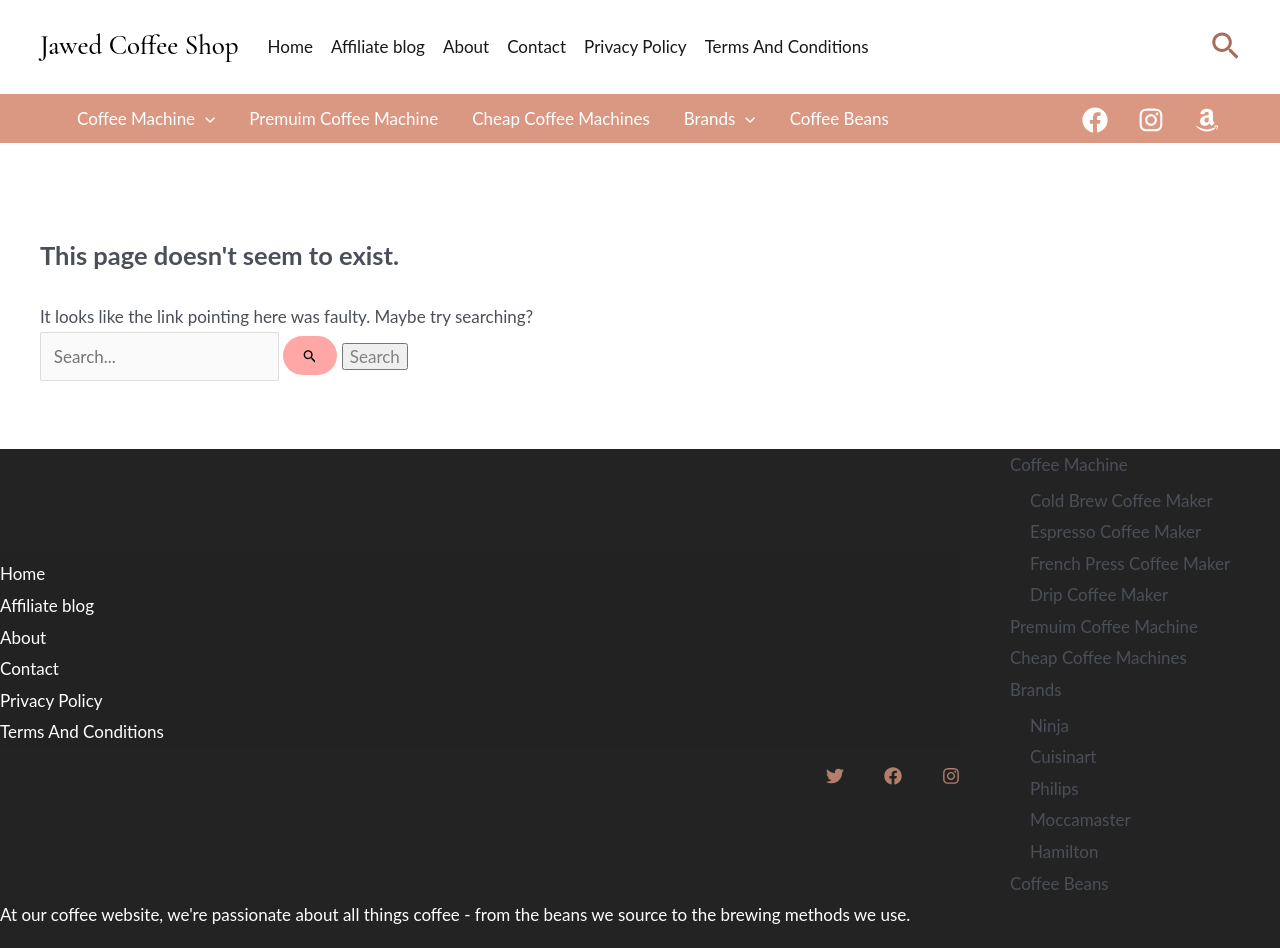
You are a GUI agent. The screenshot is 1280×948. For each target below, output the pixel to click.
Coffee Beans (839, 118)
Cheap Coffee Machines (561, 118)
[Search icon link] (1225, 46)
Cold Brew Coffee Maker (1121, 500)
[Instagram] (1151, 120)
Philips (1054, 788)
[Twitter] (835, 776)
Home (290, 46)
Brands (720, 118)
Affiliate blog (378, 46)
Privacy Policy (635, 46)
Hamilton (1064, 851)
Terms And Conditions (787, 46)
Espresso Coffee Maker (1115, 531)
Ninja (1049, 725)
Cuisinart (1063, 756)
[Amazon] (1207, 120)
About (466, 46)
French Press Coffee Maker (1130, 563)
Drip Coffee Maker (1099, 594)
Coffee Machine (146, 118)
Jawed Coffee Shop (139, 45)
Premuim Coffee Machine (343, 118)
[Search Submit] (310, 355)
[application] (205, 118)
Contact (536, 46)
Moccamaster (1080, 819)
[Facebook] (1095, 120)
